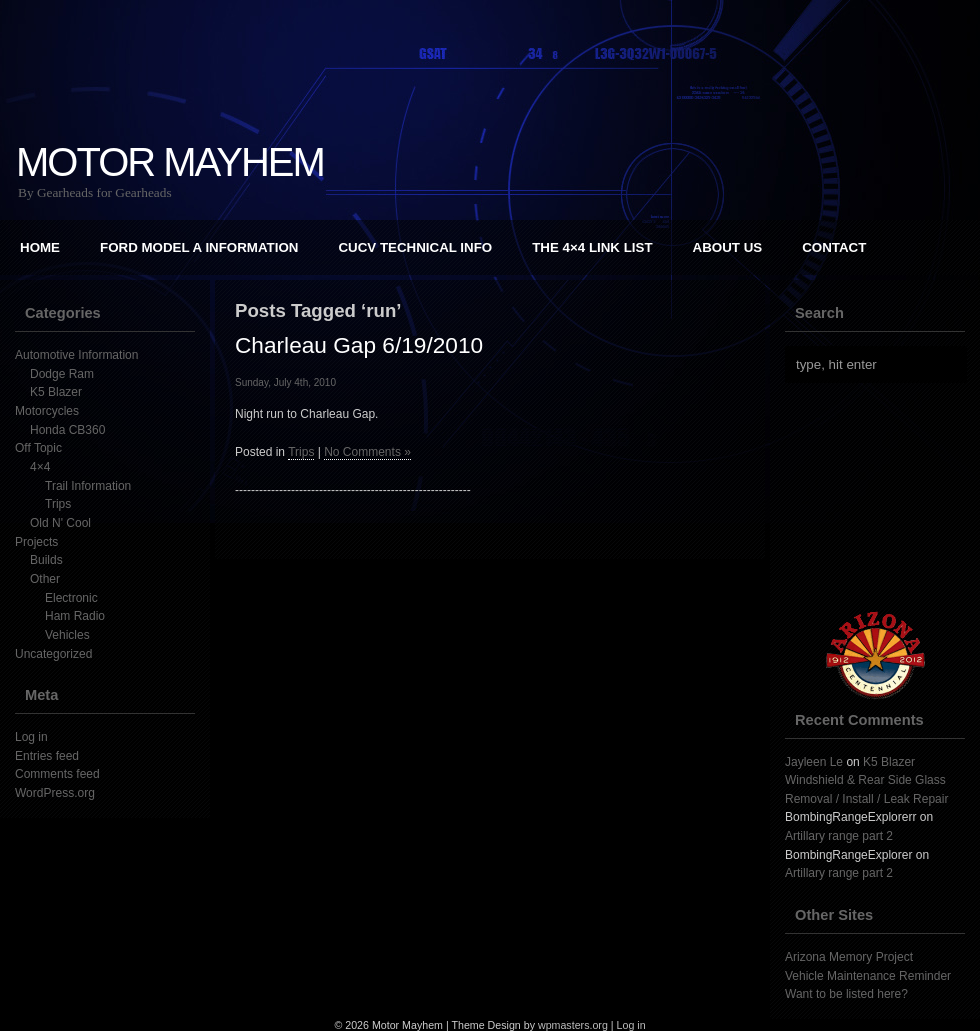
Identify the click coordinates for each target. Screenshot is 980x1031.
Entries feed (47, 756)
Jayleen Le (814, 762)
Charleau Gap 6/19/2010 (359, 345)
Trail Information (88, 486)
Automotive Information (76, 355)
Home (40, 247)
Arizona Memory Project (849, 957)
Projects (36, 542)
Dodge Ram (62, 374)
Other (45, 579)
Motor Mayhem (170, 162)
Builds (46, 560)
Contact (834, 247)
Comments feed (57, 774)
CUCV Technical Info (415, 247)
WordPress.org (55, 793)
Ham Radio (75, 616)
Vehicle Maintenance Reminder (868, 976)
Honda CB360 (67, 430)
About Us (728, 247)
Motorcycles (47, 411)
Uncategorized (53, 654)
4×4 (40, 467)
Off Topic (38, 448)
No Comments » (367, 452)
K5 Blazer (56, 392)
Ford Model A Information (199, 247)
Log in (31, 737)
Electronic (71, 598)
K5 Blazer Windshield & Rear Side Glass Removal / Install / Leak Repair (866, 780)
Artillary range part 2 (839, 836)
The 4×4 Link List (592, 247)
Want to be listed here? (846, 994)
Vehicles (67, 635)
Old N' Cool (60, 523)
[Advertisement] (490, 589)
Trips (58, 504)
